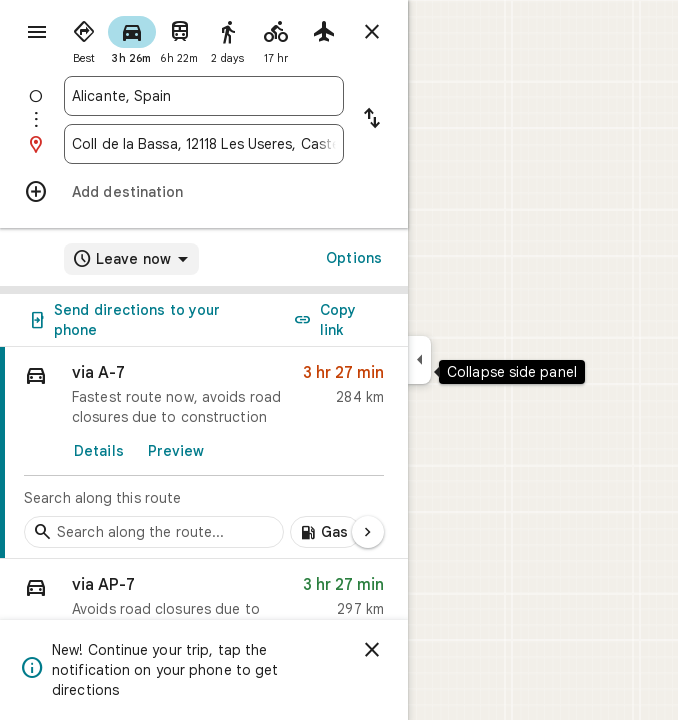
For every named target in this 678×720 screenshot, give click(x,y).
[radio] (84, 38)
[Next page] (368, 532)
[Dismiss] (372, 650)
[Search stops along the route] (154, 532)
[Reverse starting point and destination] (372, 120)
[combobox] (204, 96)
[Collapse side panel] (419, 360)
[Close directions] (372, 32)
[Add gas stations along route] (325, 532)
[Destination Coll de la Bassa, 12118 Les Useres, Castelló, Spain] (204, 144)
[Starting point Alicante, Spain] (204, 96)
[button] (204, 611)
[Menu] (37, 32)
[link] (204, 453)
